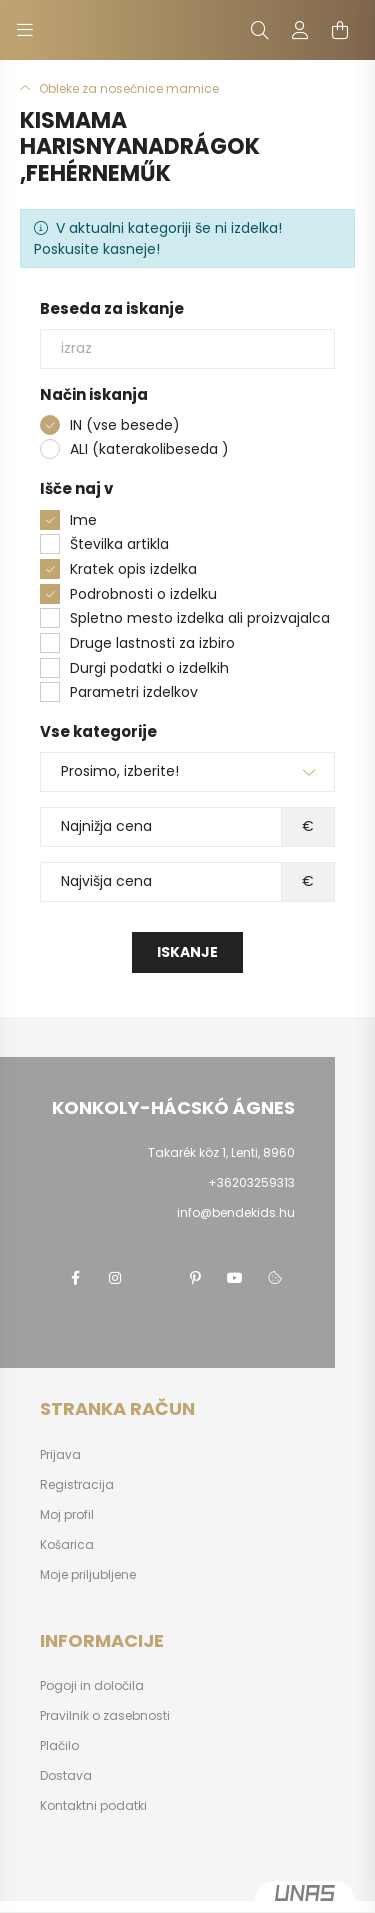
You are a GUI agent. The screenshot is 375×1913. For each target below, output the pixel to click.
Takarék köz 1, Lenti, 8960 (221, 1152)
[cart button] (340, 30)
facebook (75, 1278)
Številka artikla (119, 544)
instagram (115, 1278)
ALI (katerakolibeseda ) (149, 449)
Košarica (67, 1545)
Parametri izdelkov (134, 692)
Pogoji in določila (92, 1686)
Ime (83, 520)
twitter (155, 1278)
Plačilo (59, 1746)
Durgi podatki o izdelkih (149, 668)
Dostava (66, 1776)
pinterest (195, 1278)
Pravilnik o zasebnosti (105, 1716)
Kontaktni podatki (93, 1806)
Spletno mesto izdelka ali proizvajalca (200, 618)
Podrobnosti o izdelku (143, 594)
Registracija (77, 1485)
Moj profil (67, 1515)
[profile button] (300, 30)
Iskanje (187, 952)
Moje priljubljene (88, 1575)
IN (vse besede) (125, 425)
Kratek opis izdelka (133, 569)
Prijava (60, 1455)
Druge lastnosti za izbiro (152, 643)
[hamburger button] (25, 30)
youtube (235, 1278)
